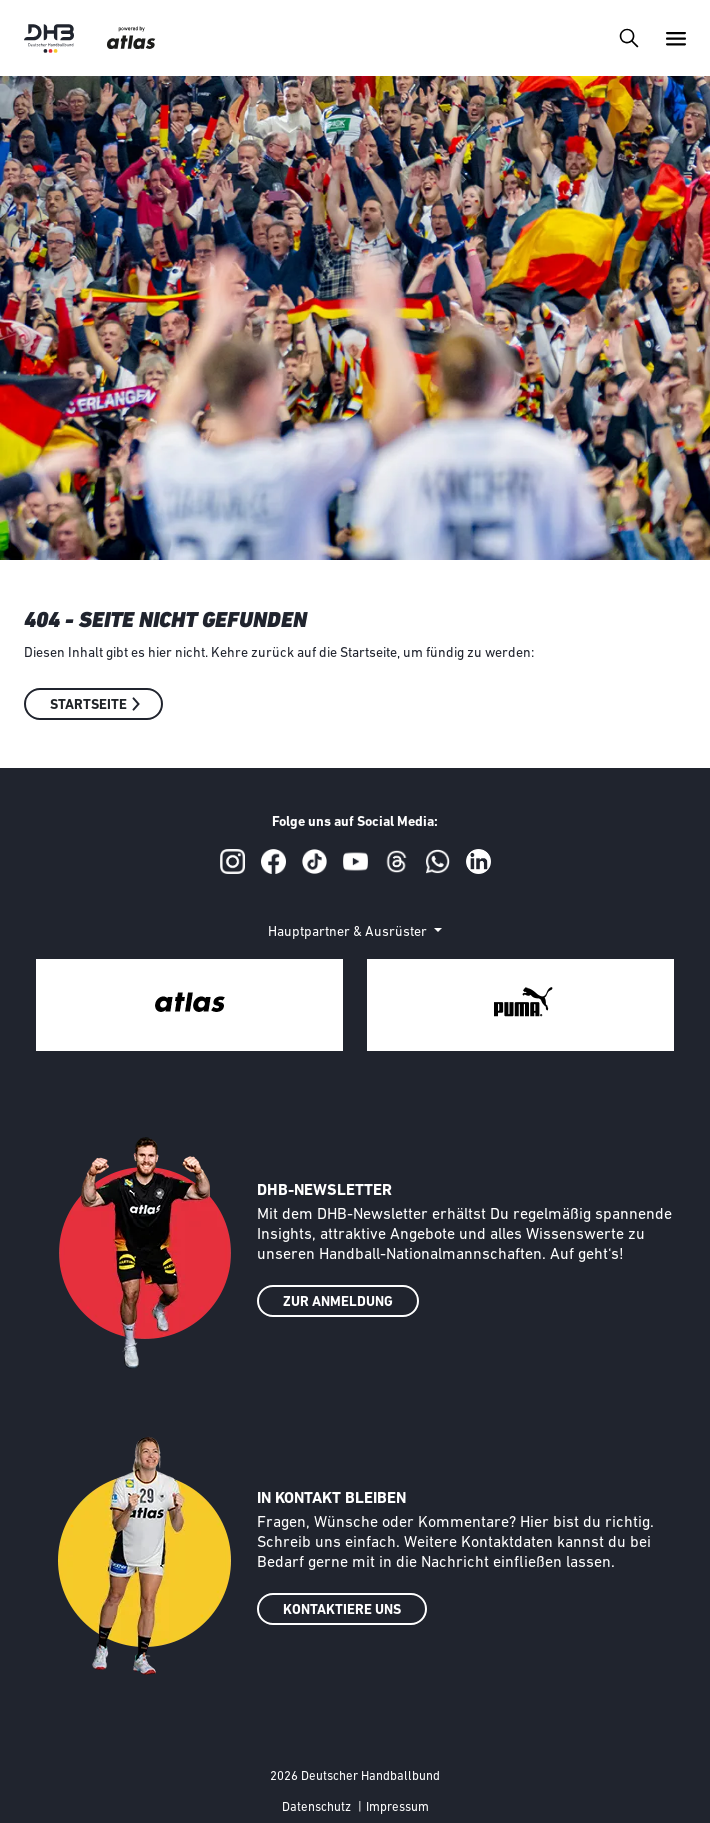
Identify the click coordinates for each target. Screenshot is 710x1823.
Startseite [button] (88, 705)
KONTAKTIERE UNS (342, 1610)
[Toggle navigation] (628, 37)
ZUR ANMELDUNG (338, 1302)
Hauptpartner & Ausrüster (349, 932)
